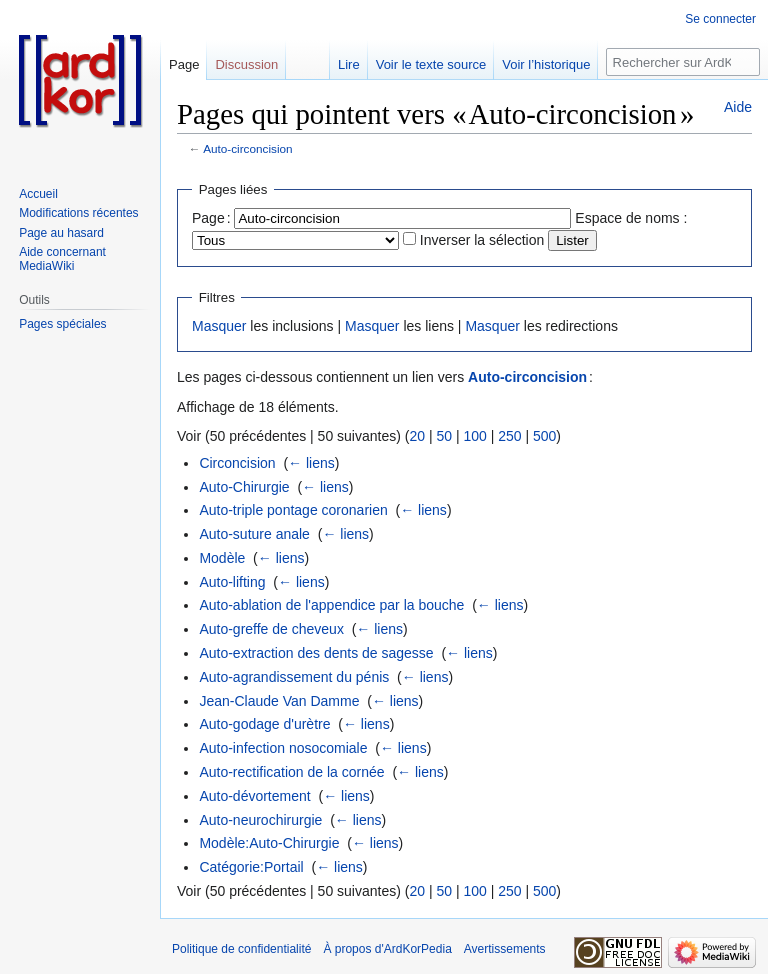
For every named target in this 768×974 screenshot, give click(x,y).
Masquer (219, 326)
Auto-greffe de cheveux (271, 629)
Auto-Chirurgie (244, 487)
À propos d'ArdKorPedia (387, 949)
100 (474, 436)
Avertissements (505, 949)
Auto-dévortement (254, 796)
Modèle (222, 558)
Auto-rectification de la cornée (291, 772)
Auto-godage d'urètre (264, 724)
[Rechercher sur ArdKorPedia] (683, 62)
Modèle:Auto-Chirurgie (269, 843)
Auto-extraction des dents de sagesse (316, 653)
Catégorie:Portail (251, 867)
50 (444, 436)
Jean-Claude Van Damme (279, 701)
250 (509, 436)
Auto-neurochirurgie (260, 820)
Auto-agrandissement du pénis (294, 677)
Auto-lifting (232, 582)
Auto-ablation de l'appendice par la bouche (331, 605)
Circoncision (237, 463)
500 (544, 436)
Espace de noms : (631, 218)
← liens (311, 463)
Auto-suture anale (254, 534)
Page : (211, 218)
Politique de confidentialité (241, 949)
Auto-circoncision (247, 148)
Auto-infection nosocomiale (283, 748)
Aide (738, 107)
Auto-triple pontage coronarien (293, 510)
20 (417, 436)
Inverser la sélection (482, 240)
